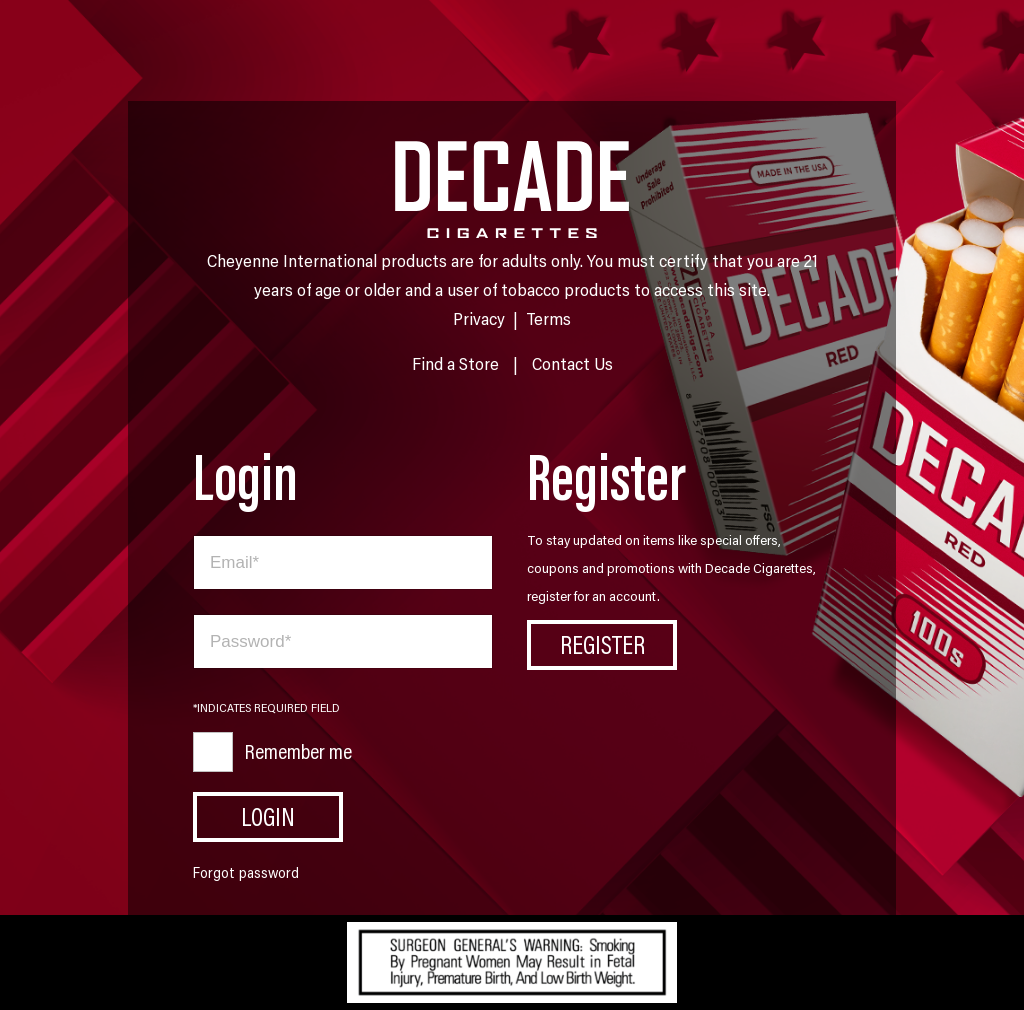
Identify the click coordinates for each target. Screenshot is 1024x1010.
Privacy (479, 318)
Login (268, 816)
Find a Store (455, 363)
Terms (548, 318)
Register (602, 644)
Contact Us (572, 363)
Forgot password (246, 872)
